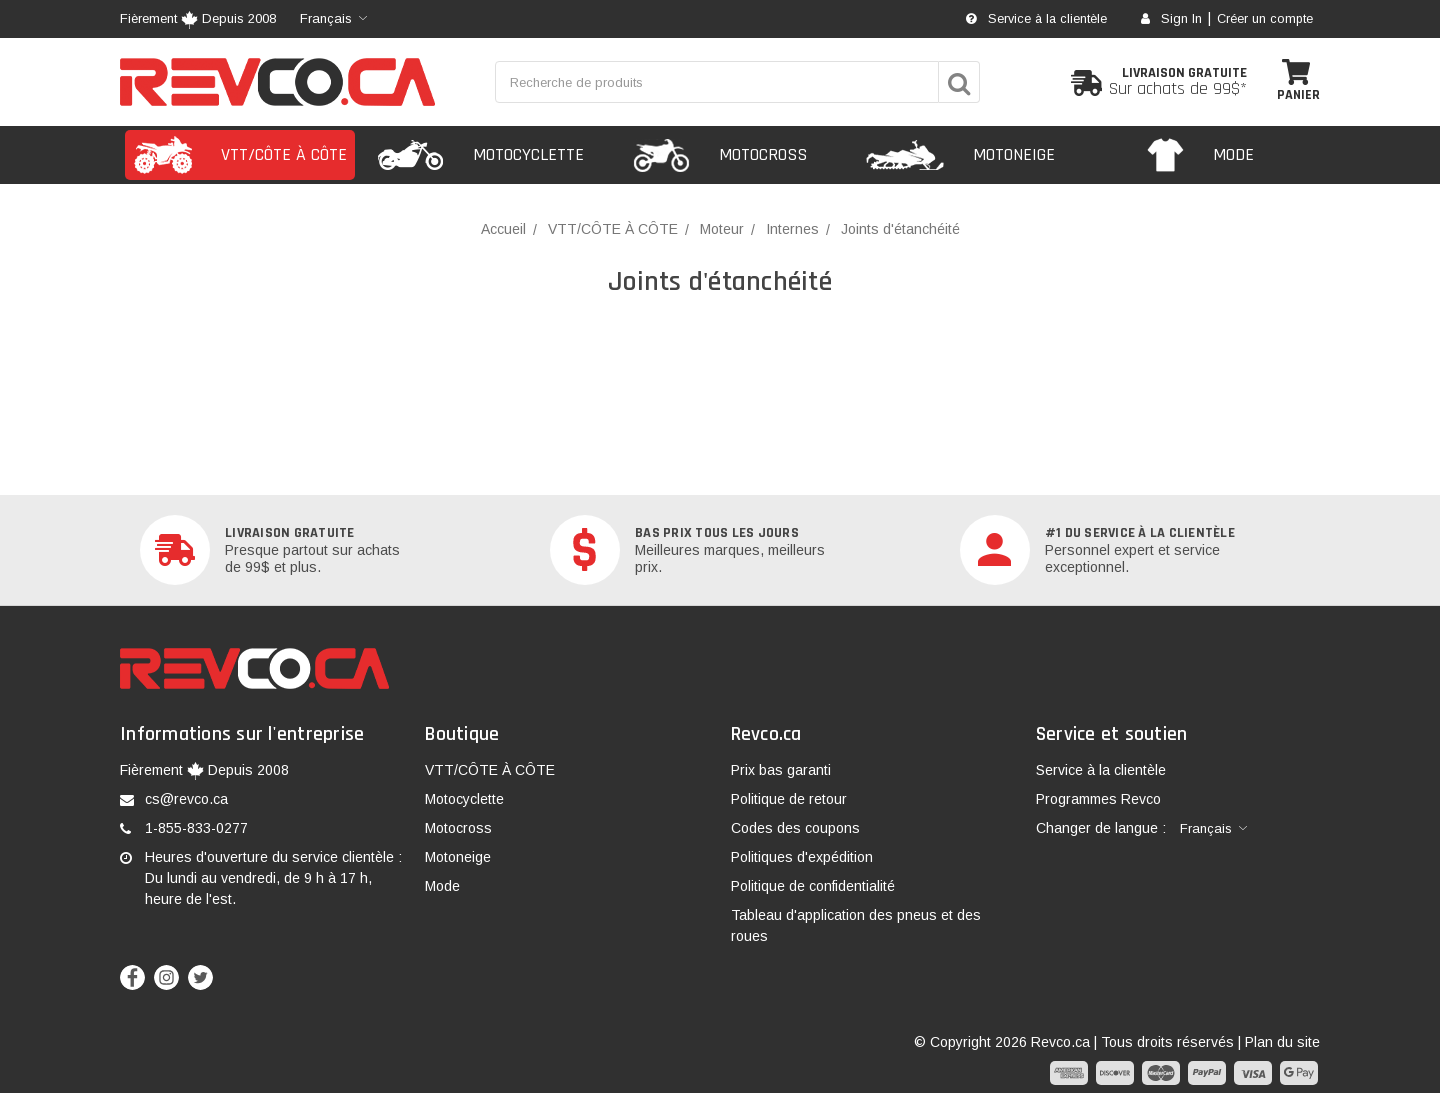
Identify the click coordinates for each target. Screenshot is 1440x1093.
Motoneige (458, 857)
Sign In (1171, 19)
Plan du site (1282, 1042)
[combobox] (333, 19)
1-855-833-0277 (196, 828)
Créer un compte (1265, 19)
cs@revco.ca (186, 799)
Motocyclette (464, 799)
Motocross (458, 828)
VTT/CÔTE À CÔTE (490, 770)
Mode (442, 886)
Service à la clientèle (1036, 19)
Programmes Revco (1098, 799)
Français (326, 18)
